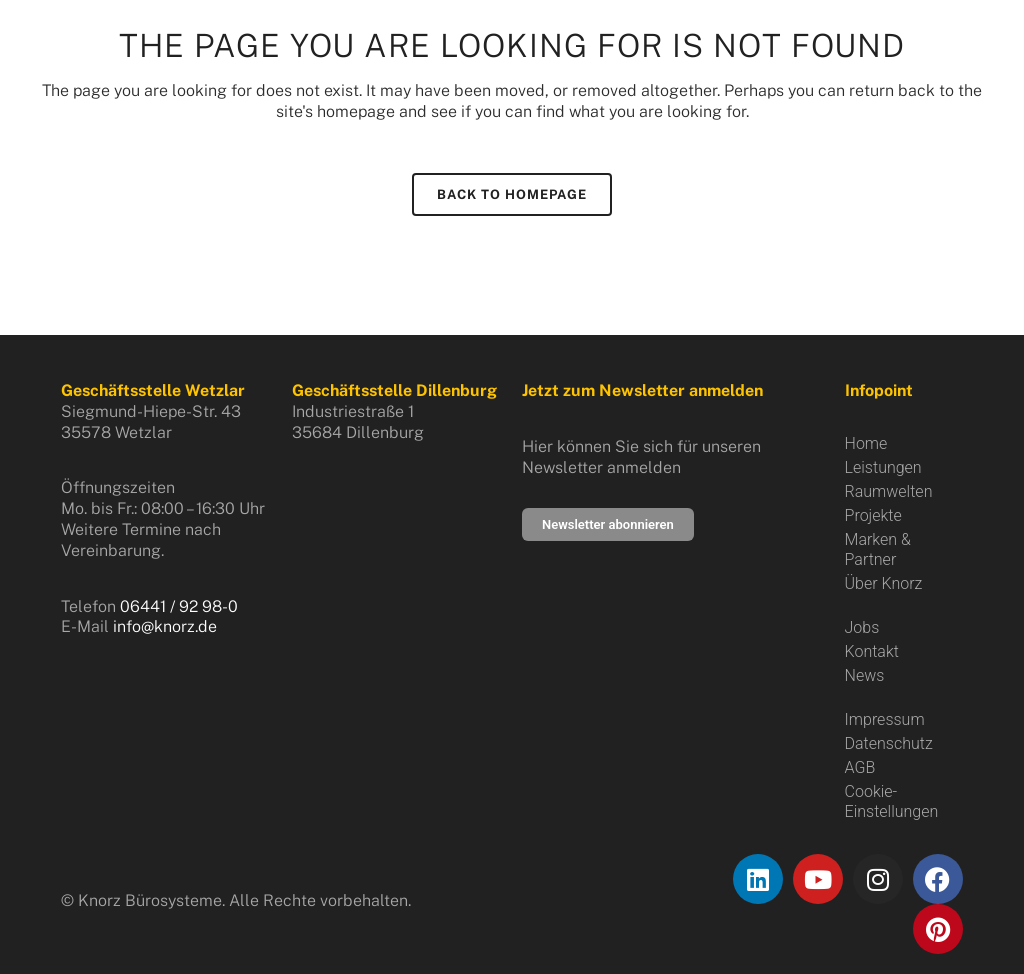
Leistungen (883, 467)
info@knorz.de (165, 626)
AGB (860, 767)
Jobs (862, 627)
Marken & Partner (878, 549)
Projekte (873, 515)
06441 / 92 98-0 (179, 606)
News (865, 675)
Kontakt (872, 651)
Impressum (885, 719)
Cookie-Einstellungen (892, 801)
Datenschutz (889, 743)
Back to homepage (512, 194)
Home (866, 443)
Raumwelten (889, 491)
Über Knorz (884, 583)
